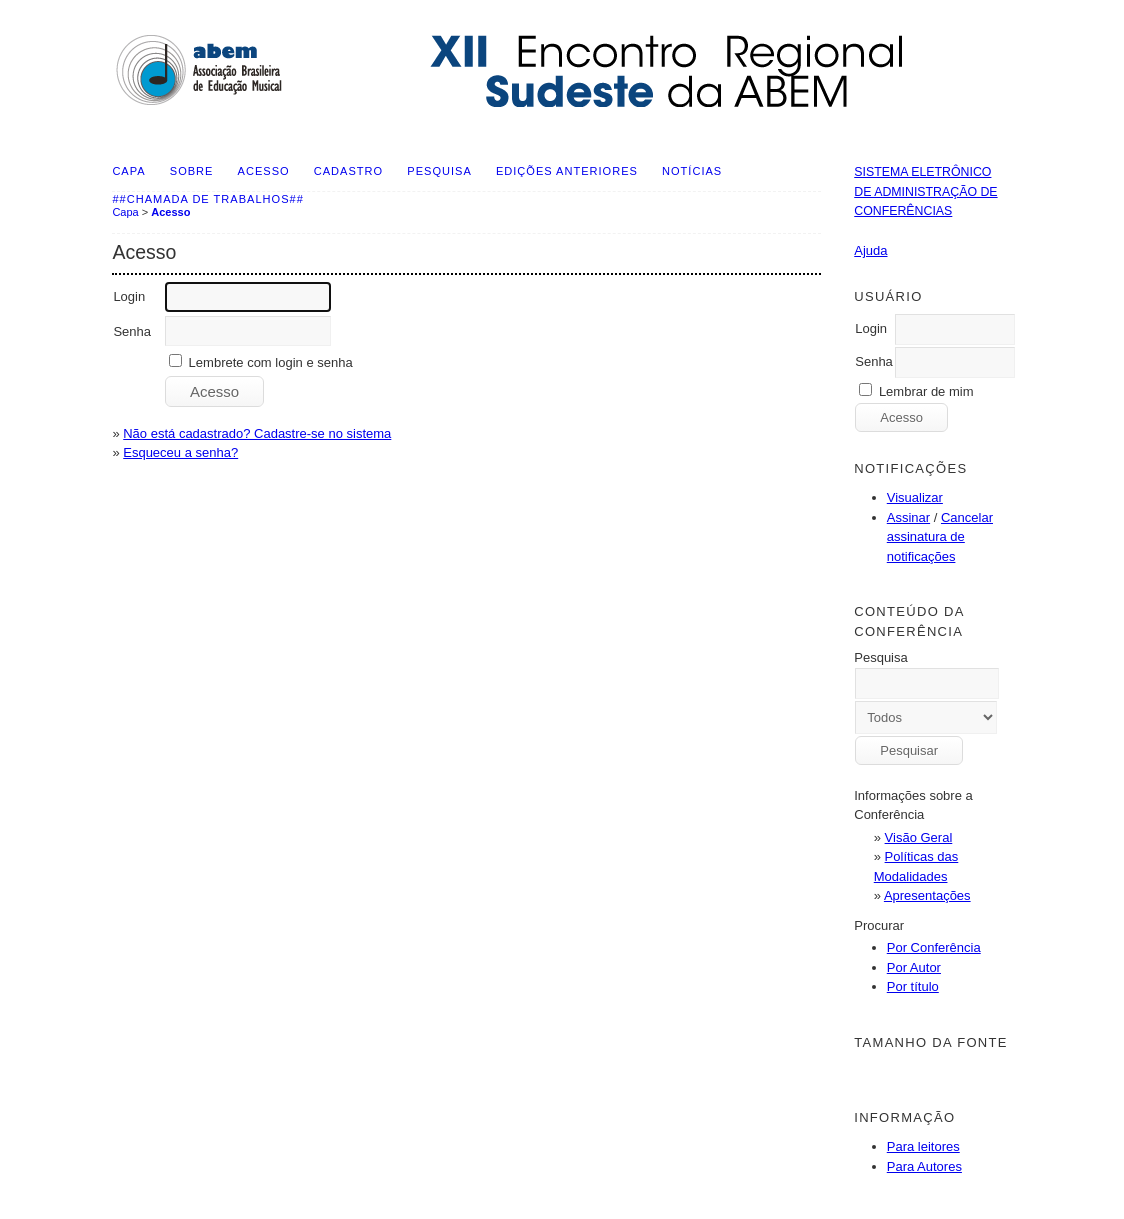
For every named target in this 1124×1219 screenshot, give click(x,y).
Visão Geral (919, 837)
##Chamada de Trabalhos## (207, 199)
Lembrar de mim (926, 391)
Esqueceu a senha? (180, 452)
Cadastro (348, 171)
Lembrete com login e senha (271, 362)
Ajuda (870, 250)
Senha (874, 361)
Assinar (908, 517)
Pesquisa (439, 171)
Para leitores (923, 1146)
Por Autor (914, 967)
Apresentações (927, 895)
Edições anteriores (567, 171)
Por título (913, 986)
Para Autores (924, 1166)
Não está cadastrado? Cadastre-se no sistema (257, 433)
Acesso (264, 171)
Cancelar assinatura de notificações (940, 537)
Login (871, 328)
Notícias (692, 171)
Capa (128, 171)
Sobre (192, 171)
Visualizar (915, 497)
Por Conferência (934, 947)
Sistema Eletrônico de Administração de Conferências (925, 191)
